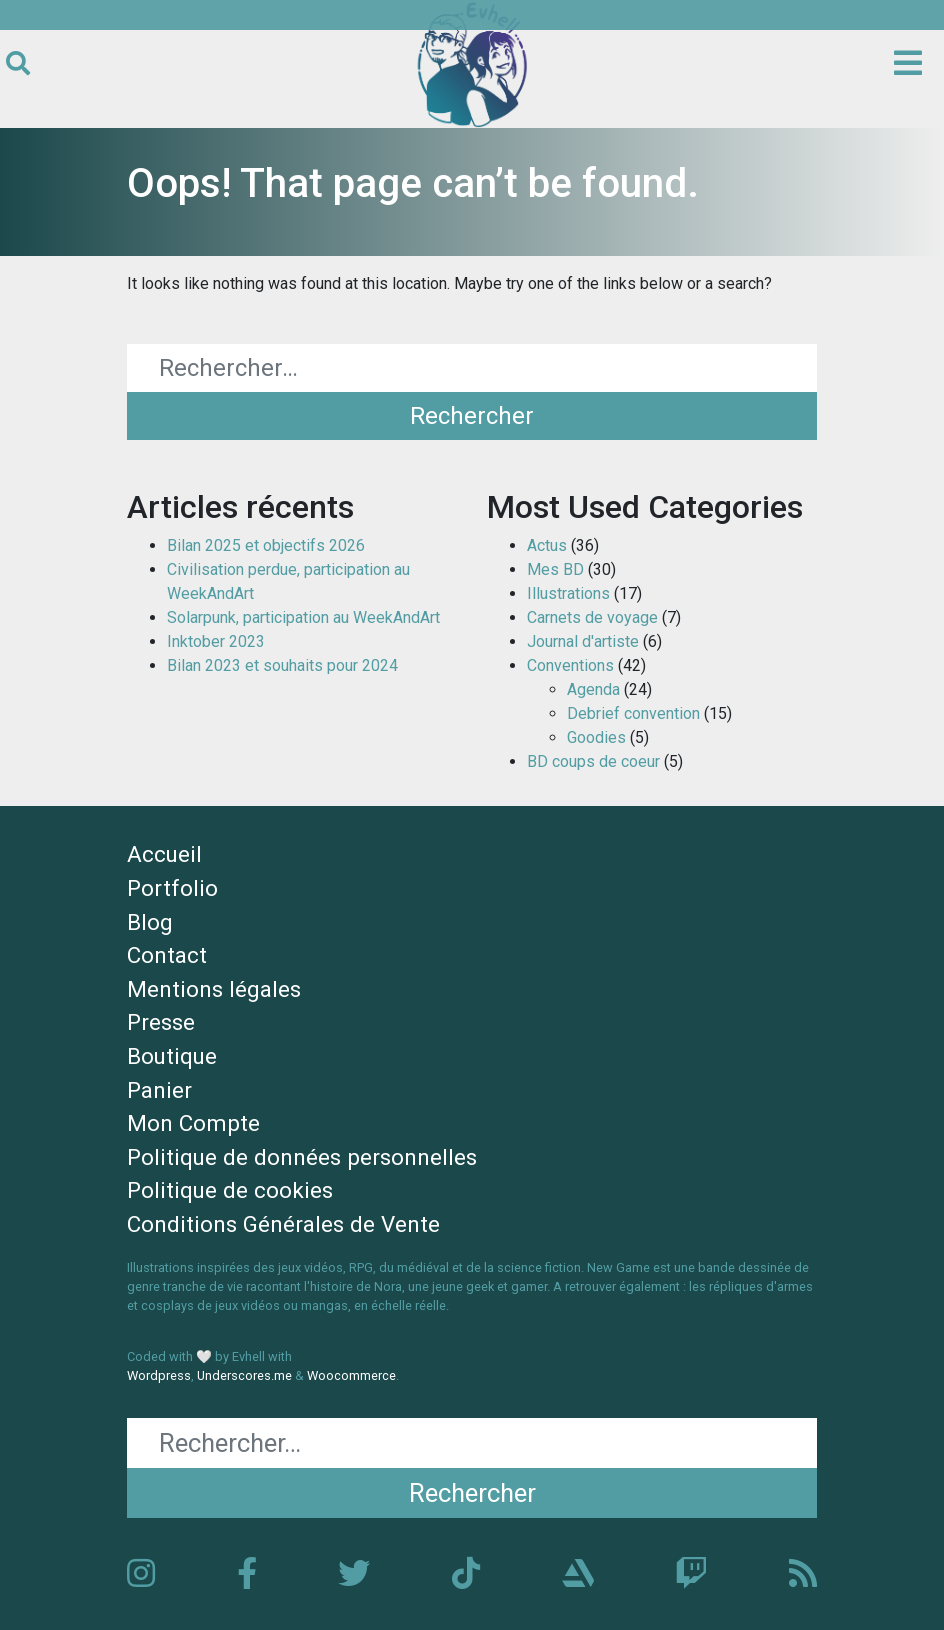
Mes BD (555, 569)
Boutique (172, 1056)
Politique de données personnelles (302, 1157)
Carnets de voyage (592, 617)
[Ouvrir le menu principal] (908, 64)
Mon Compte (193, 1123)
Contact (167, 955)
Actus (547, 545)
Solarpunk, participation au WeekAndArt (303, 617)
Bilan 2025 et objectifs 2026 (266, 545)
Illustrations (568, 593)
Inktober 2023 (216, 641)
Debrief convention (633, 713)
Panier (159, 1090)
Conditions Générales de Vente (283, 1224)
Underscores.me (244, 1375)
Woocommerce (351, 1375)
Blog (150, 922)
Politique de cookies (230, 1190)
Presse (161, 1022)
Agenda (593, 689)
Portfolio (172, 888)
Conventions (570, 665)
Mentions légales (214, 989)
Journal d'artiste (583, 641)
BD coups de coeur (593, 761)
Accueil (164, 854)
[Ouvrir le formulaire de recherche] (18, 64)
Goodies (596, 737)
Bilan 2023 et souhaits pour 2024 (282, 665)
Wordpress (159, 1375)
